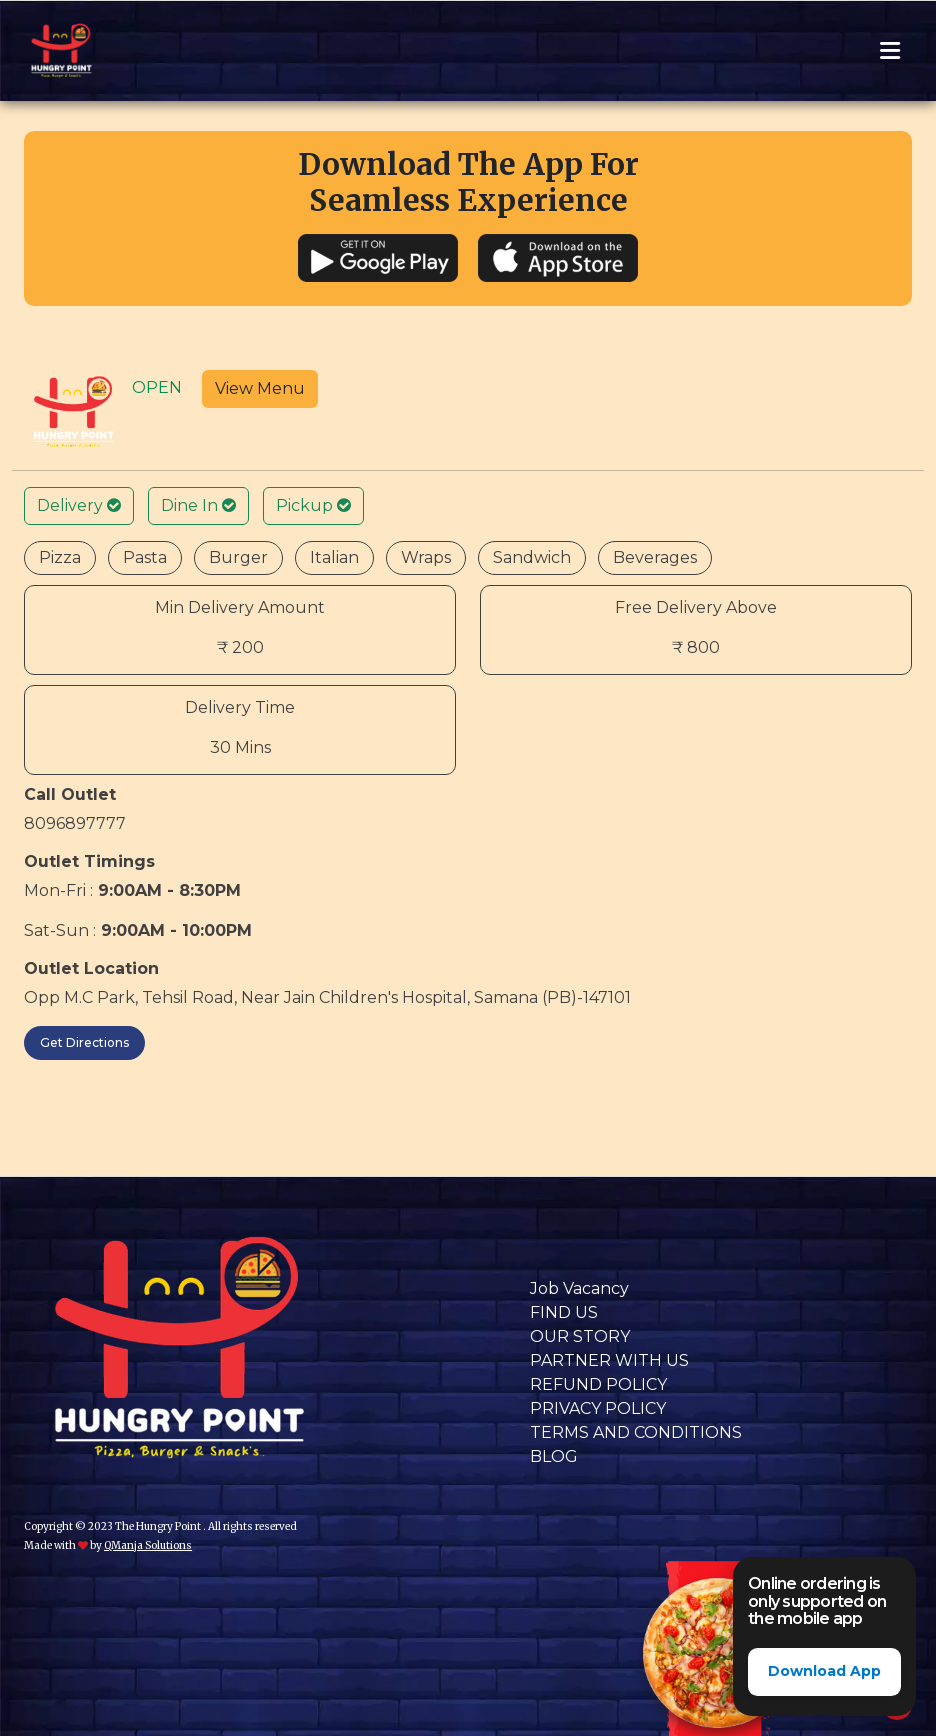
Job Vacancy (579, 1288)
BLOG (554, 1456)
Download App (824, 1671)
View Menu (260, 388)
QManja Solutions (148, 1545)
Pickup (313, 505)
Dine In (198, 505)
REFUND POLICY (598, 1384)
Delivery (79, 505)
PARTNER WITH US (609, 1360)
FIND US (564, 1312)
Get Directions (84, 1042)
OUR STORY (580, 1336)
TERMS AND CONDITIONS (636, 1432)
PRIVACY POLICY (598, 1408)
